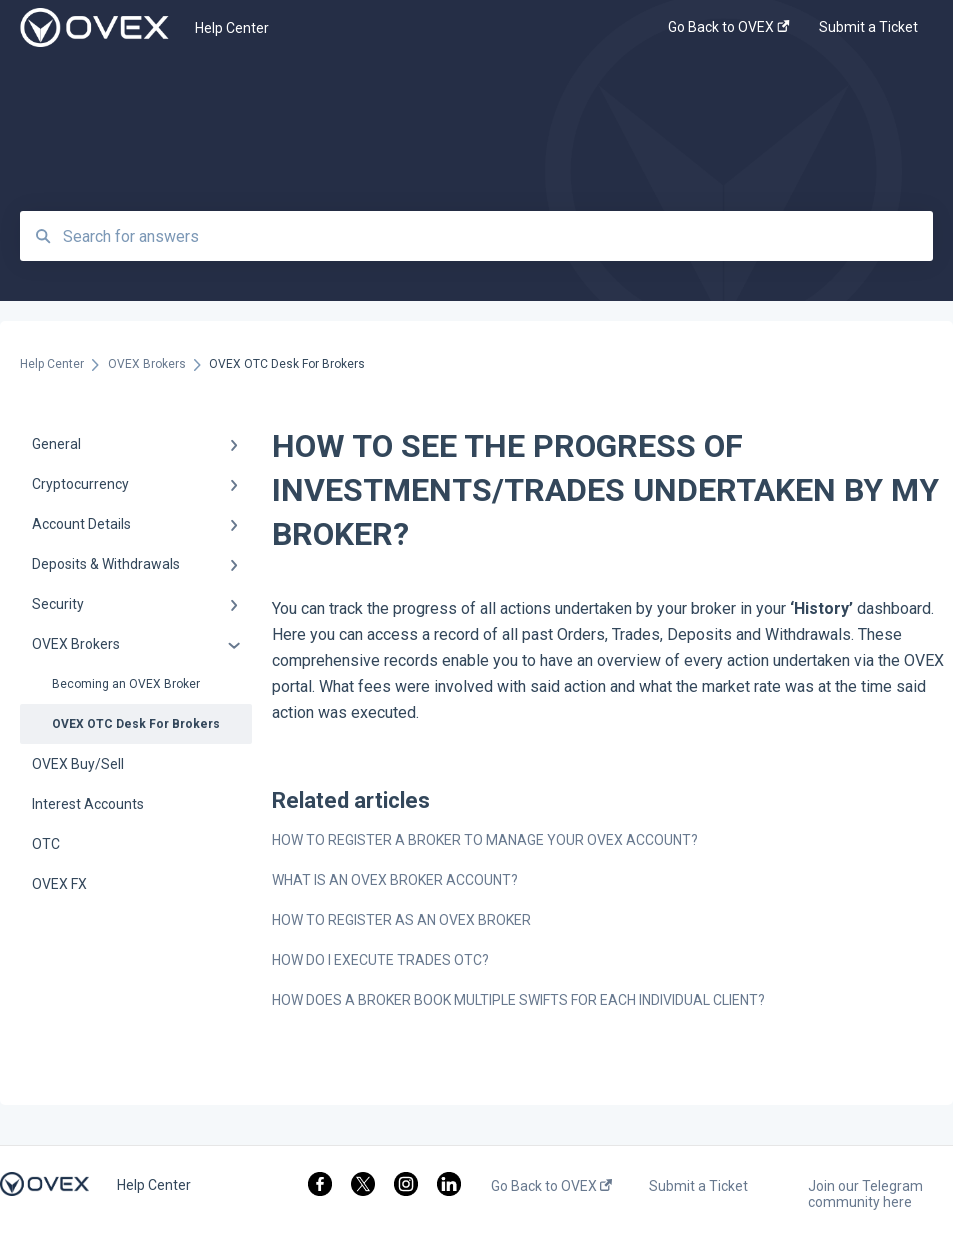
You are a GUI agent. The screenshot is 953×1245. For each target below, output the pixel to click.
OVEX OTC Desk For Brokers (136, 724)
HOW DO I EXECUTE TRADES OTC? (380, 960)
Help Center (232, 28)
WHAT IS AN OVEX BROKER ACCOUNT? (395, 880)
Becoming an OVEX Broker (126, 684)
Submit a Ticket (698, 1186)
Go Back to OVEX (551, 1186)
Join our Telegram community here (865, 1194)
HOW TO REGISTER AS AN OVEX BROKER (401, 920)
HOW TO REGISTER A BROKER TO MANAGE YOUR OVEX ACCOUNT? (485, 840)
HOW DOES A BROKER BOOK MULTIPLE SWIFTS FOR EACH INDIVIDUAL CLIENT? (518, 1000)
